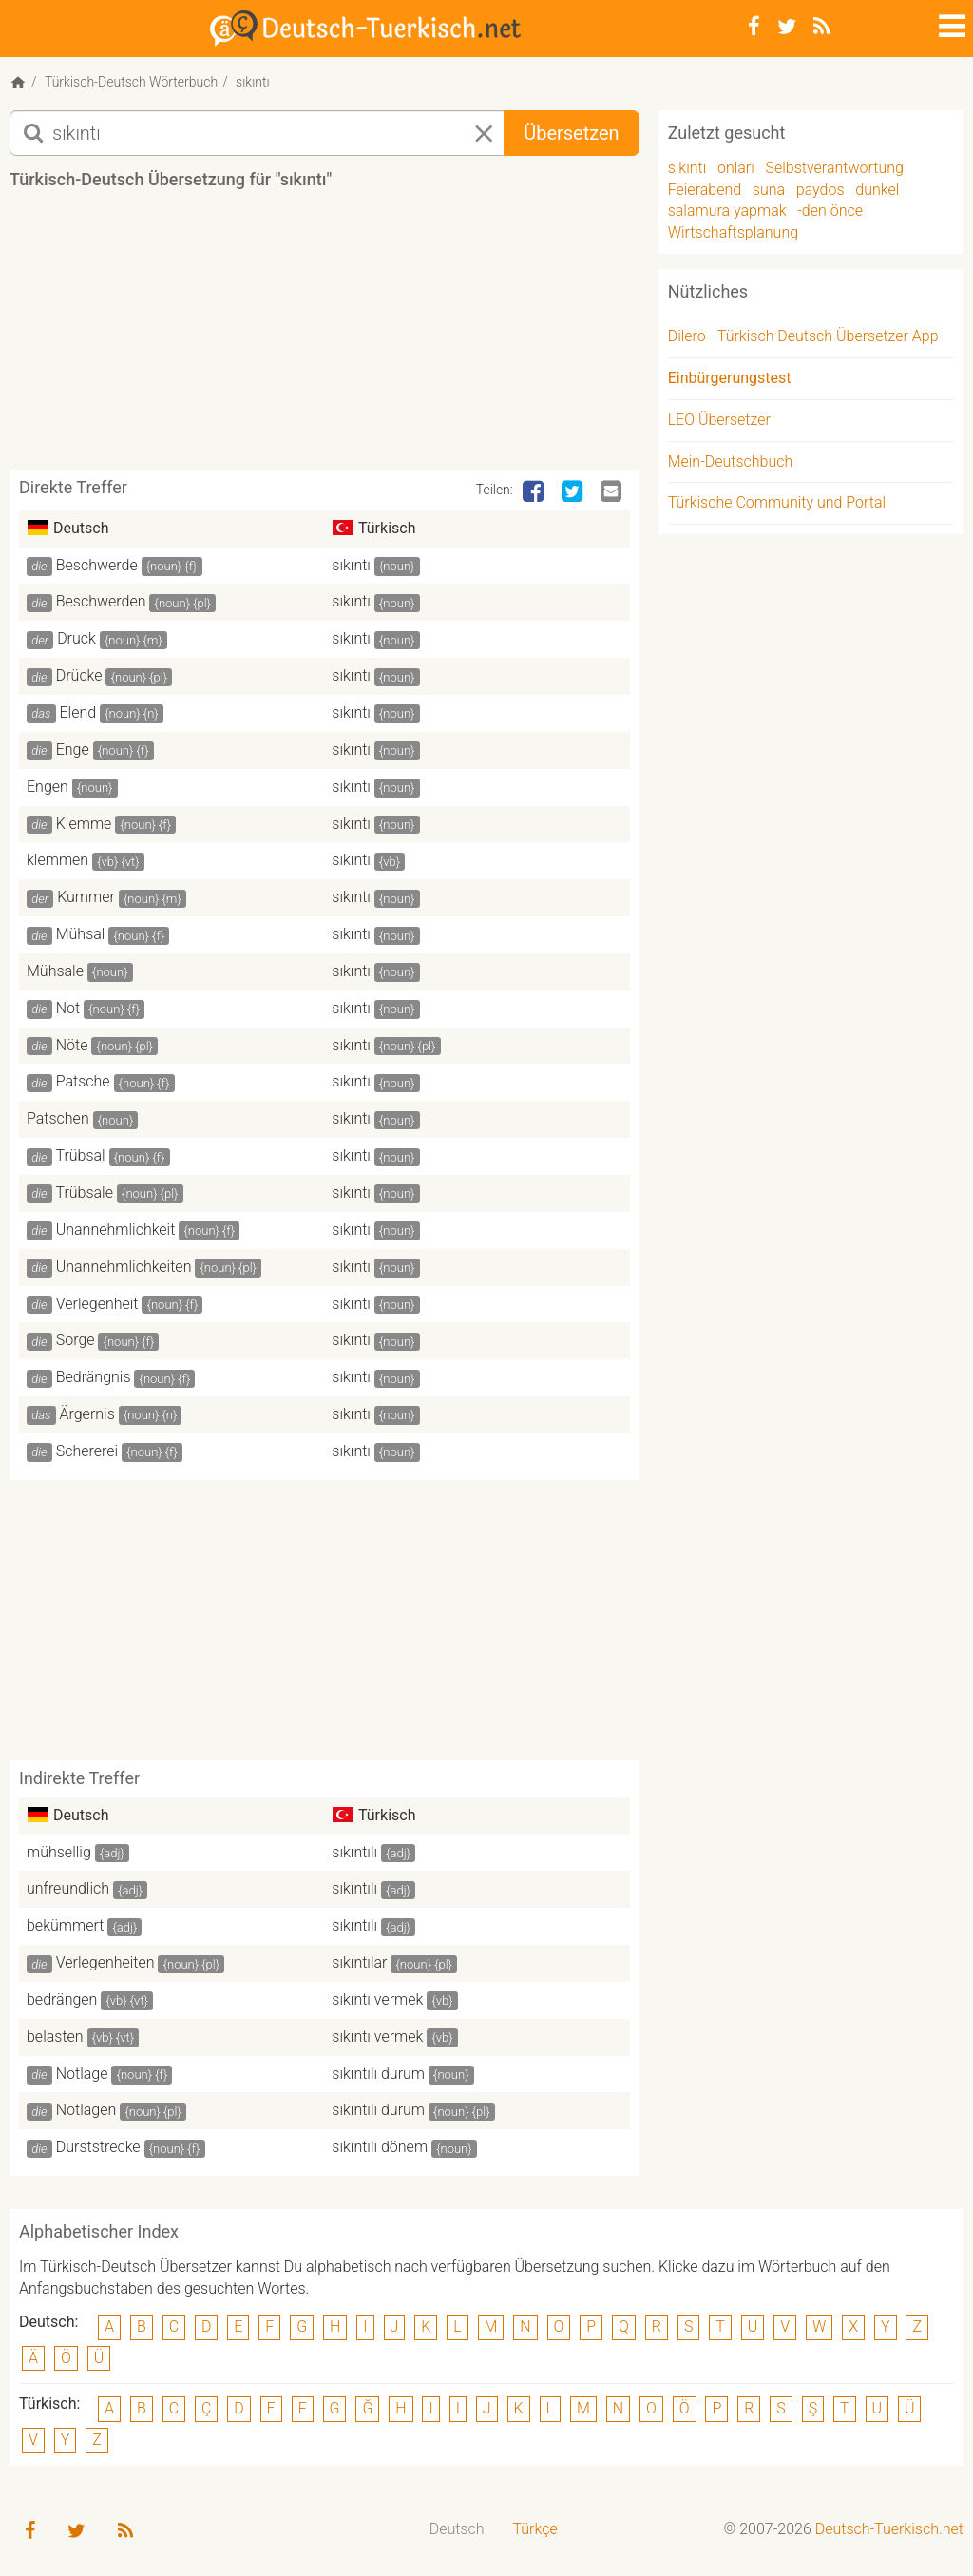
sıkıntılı (354, 1852)
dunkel (877, 190)
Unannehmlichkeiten (124, 1267)
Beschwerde (97, 565)
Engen (47, 787)
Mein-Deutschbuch (730, 461)
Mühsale (55, 971)
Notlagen (86, 2110)
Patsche (83, 1081)
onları (735, 168)
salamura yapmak (727, 211)
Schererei (87, 1451)
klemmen (57, 860)
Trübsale (84, 1192)
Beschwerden (101, 601)
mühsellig (59, 1852)
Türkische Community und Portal (777, 502)
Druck (76, 638)
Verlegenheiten (105, 1962)
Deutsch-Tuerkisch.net (889, 2529)
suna (769, 190)
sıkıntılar (359, 1962)
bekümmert (65, 1925)
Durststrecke (98, 2147)
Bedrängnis (93, 1377)
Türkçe (534, 2529)
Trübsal (80, 1155)
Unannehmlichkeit (116, 1230)
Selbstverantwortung (835, 168)
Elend (78, 712)
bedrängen (62, 1999)
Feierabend (704, 190)
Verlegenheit (97, 1304)
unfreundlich (68, 1888)
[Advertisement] (355, 336)
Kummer (86, 897)
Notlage (82, 2074)
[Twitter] (787, 26)
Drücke (79, 675)
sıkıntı (351, 565)
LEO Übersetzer (719, 420)
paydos (820, 190)
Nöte (72, 1045)
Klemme (84, 824)
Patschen (58, 1118)
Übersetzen (571, 133)
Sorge (75, 1340)
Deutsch (457, 2529)
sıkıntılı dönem (380, 2147)
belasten (55, 2037)
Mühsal (80, 934)
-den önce (830, 211)
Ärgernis (87, 1414)
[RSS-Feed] (821, 26)
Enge (72, 749)
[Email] (613, 492)
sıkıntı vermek (377, 1999)
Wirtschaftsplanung (733, 232)
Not (68, 1008)
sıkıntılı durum (378, 2074)
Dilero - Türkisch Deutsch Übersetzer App (803, 336)
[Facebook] (754, 26)
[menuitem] (457, 2529)
